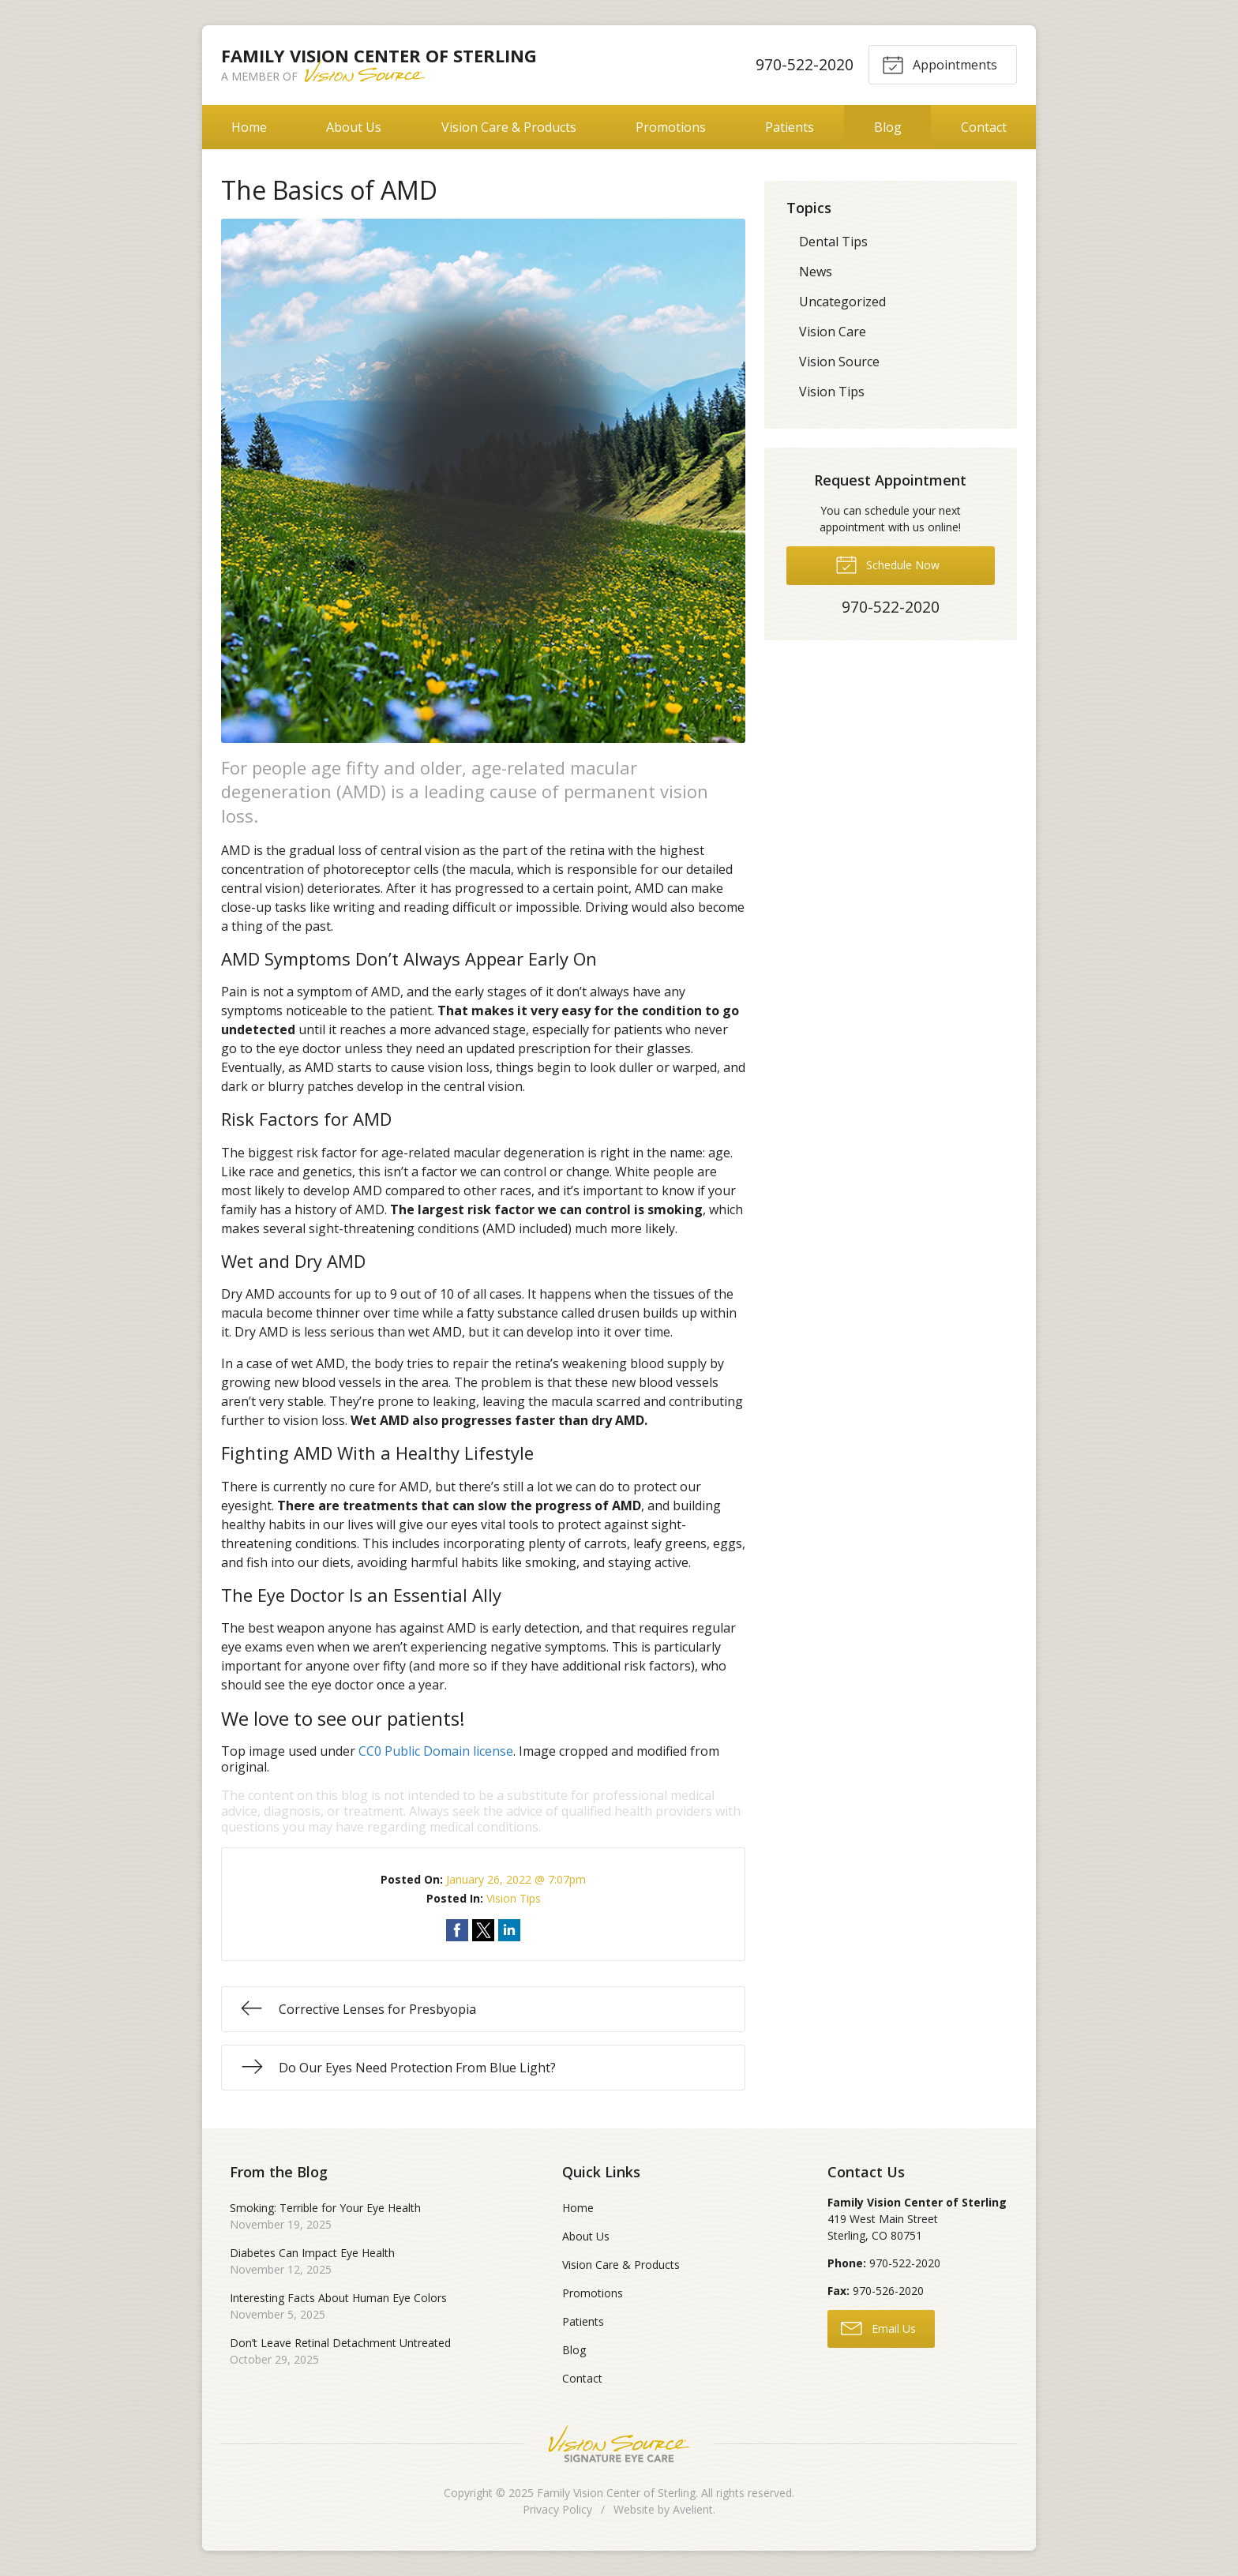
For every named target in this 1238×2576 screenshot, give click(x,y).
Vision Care (832, 331)
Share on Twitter (483, 1930)
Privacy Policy (557, 2509)
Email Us (878, 2327)
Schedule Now (887, 564)
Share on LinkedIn (509, 1930)
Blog (888, 127)
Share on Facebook (457, 1930)
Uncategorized (842, 301)
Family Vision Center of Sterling (616, 2492)
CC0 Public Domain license (435, 1751)
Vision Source (839, 361)
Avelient (693, 2509)
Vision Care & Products (508, 127)
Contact (984, 127)
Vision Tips (513, 1898)
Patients (789, 127)
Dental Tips (833, 241)
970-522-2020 (804, 64)
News (815, 271)
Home (249, 127)
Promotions (671, 127)
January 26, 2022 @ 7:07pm (516, 1879)
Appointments (939, 64)
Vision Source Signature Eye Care (619, 2443)
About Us (353, 127)
